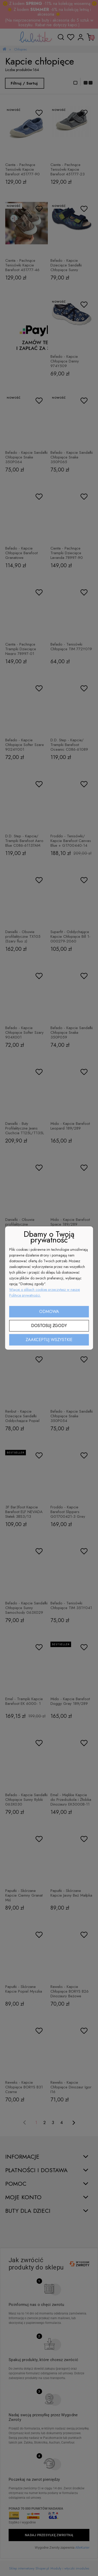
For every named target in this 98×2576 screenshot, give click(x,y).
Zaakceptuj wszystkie (49, 1340)
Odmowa (49, 1312)
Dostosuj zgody (49, 1326)
